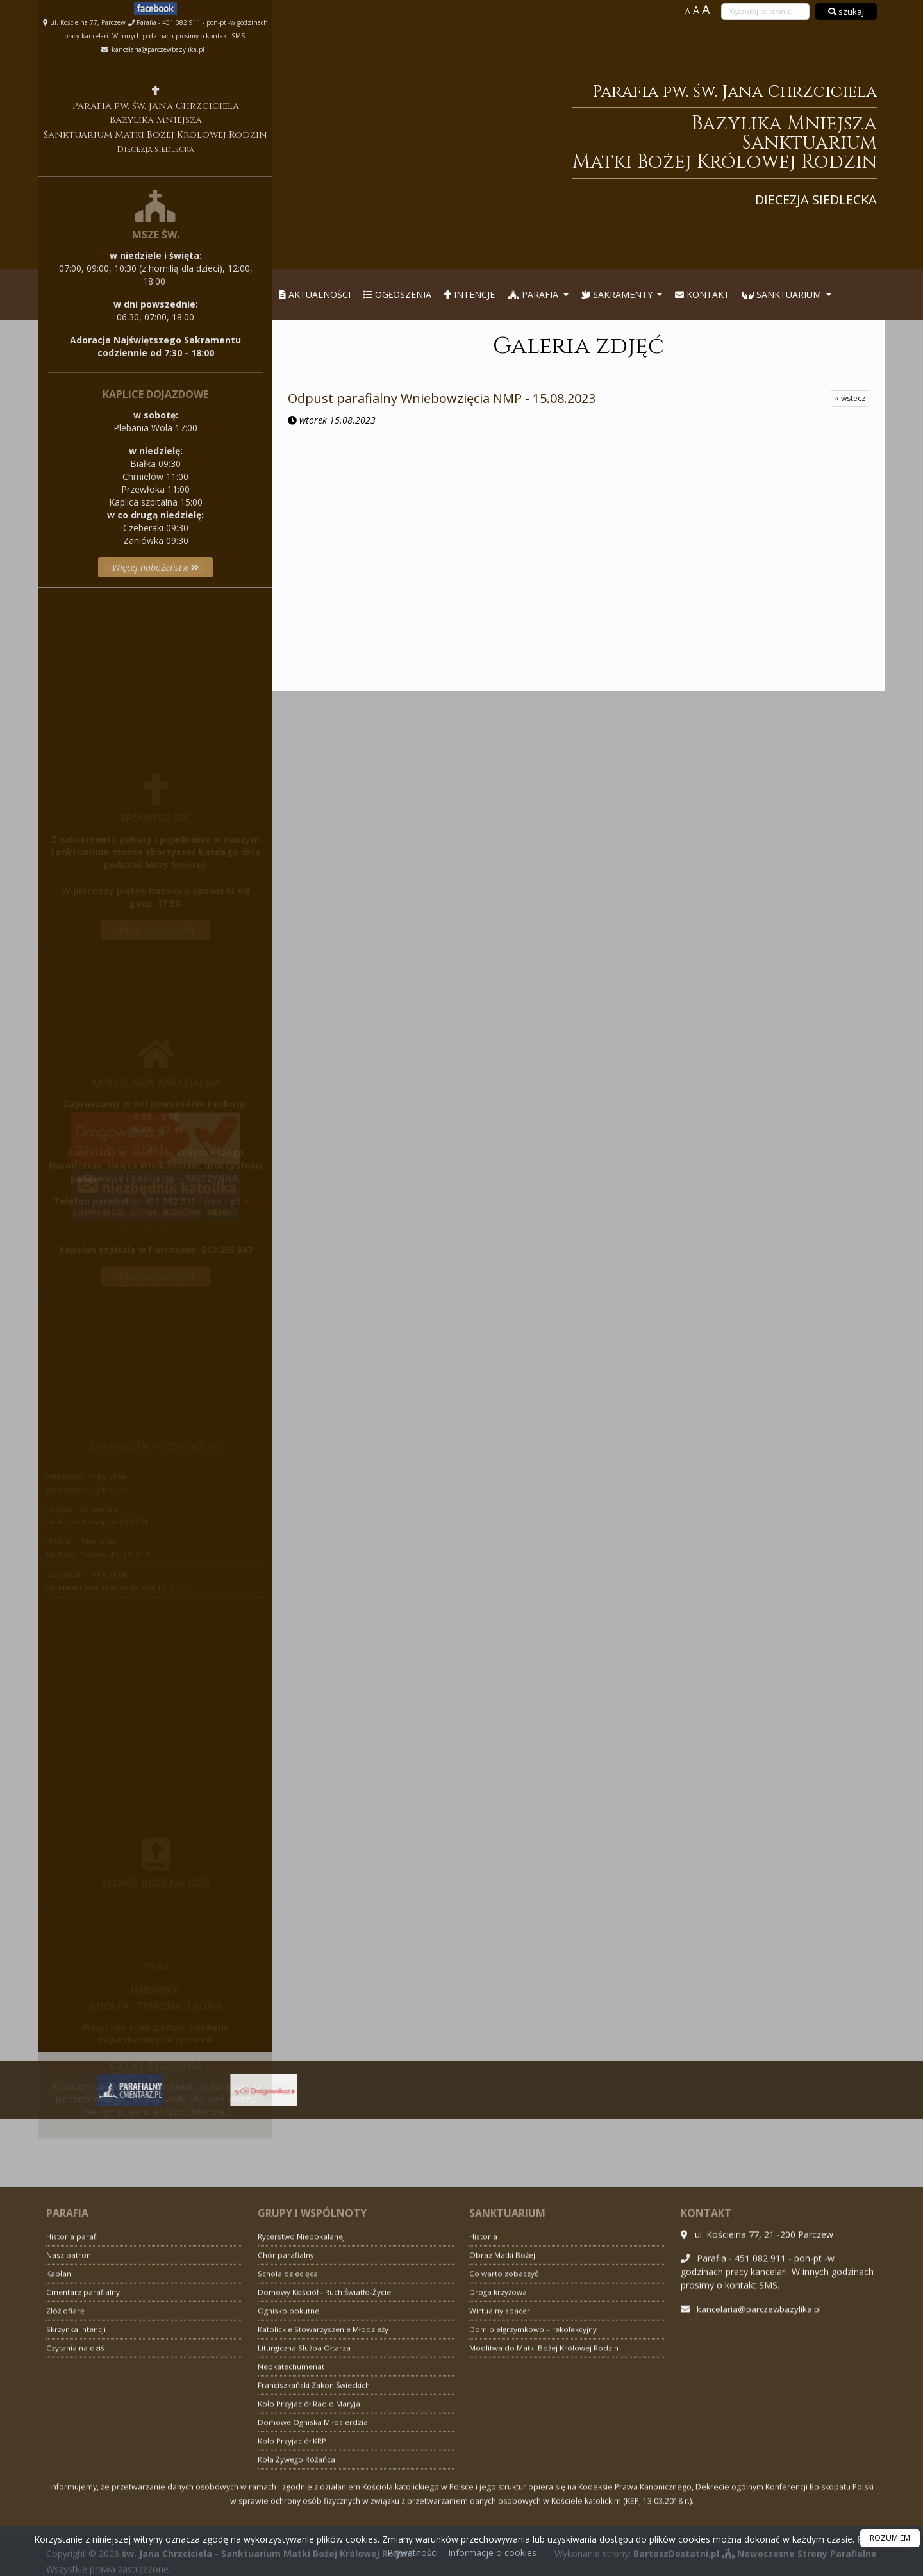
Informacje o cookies (492, 2553)
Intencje (469, 294)
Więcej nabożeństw (155, 567)
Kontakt (702, 294)
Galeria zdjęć (578, 346)
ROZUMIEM (890, 2537)
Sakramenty (618, 294)
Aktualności (315, 294)
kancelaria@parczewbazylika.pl (157, 49)
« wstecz (850, 398)
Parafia (534, 294)
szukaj (846, 11)
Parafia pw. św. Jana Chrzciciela (587, 144)
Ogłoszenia (397, 294)
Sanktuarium (783, 294)
